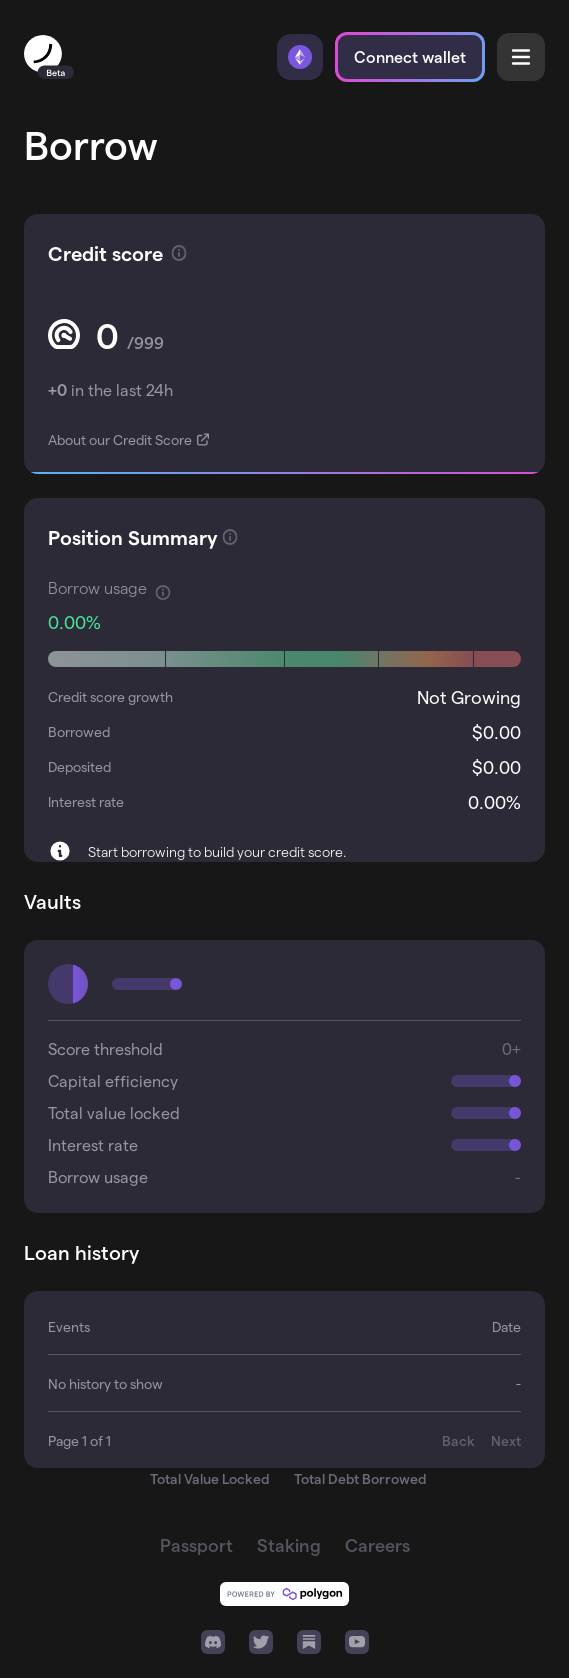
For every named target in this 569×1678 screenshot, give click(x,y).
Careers (377, 1544)
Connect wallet (410, 56)
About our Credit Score (121, 439)
